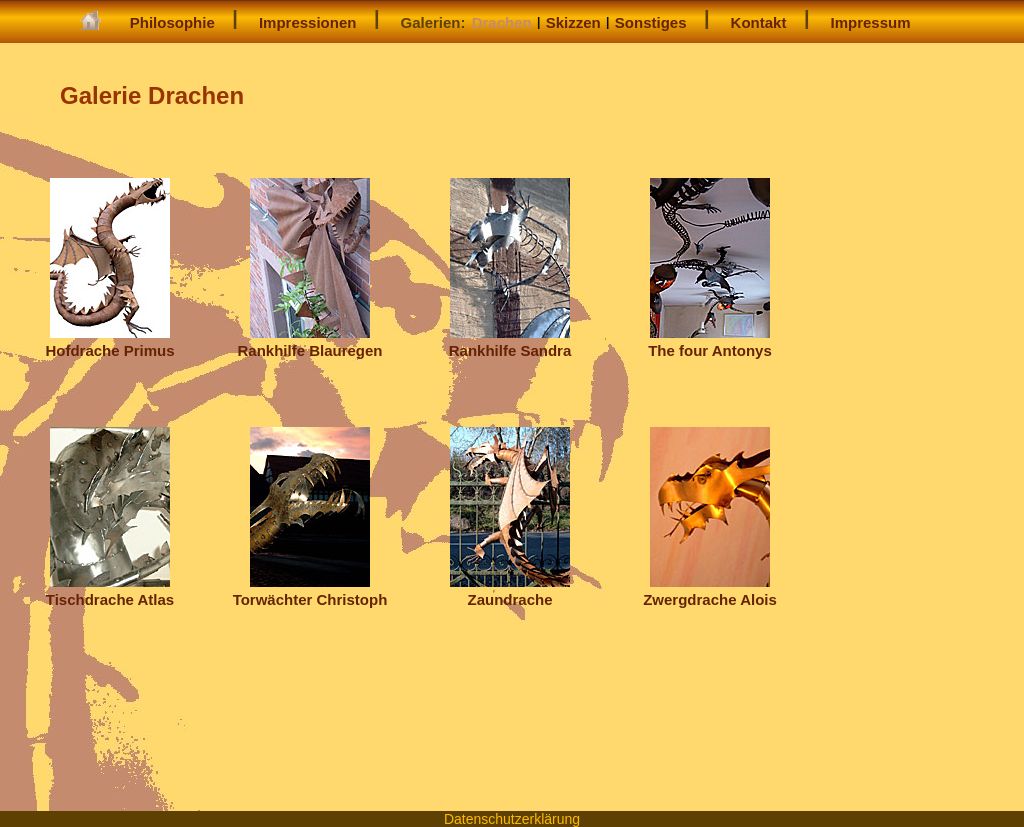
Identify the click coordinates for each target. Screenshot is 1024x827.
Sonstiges (651, 22)
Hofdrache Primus (109, 341)
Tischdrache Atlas (110, 590)
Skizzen (573, 22)
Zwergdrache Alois (710, 590)
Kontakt (759, 22)
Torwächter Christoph (310, 590)
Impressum (871, 22)
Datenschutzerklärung (512, 819)
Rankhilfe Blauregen (309, 341)
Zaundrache (510, 590)
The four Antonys (710, 341)
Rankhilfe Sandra (510, 341)
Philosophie (172, 22)
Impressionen (308, 22)
